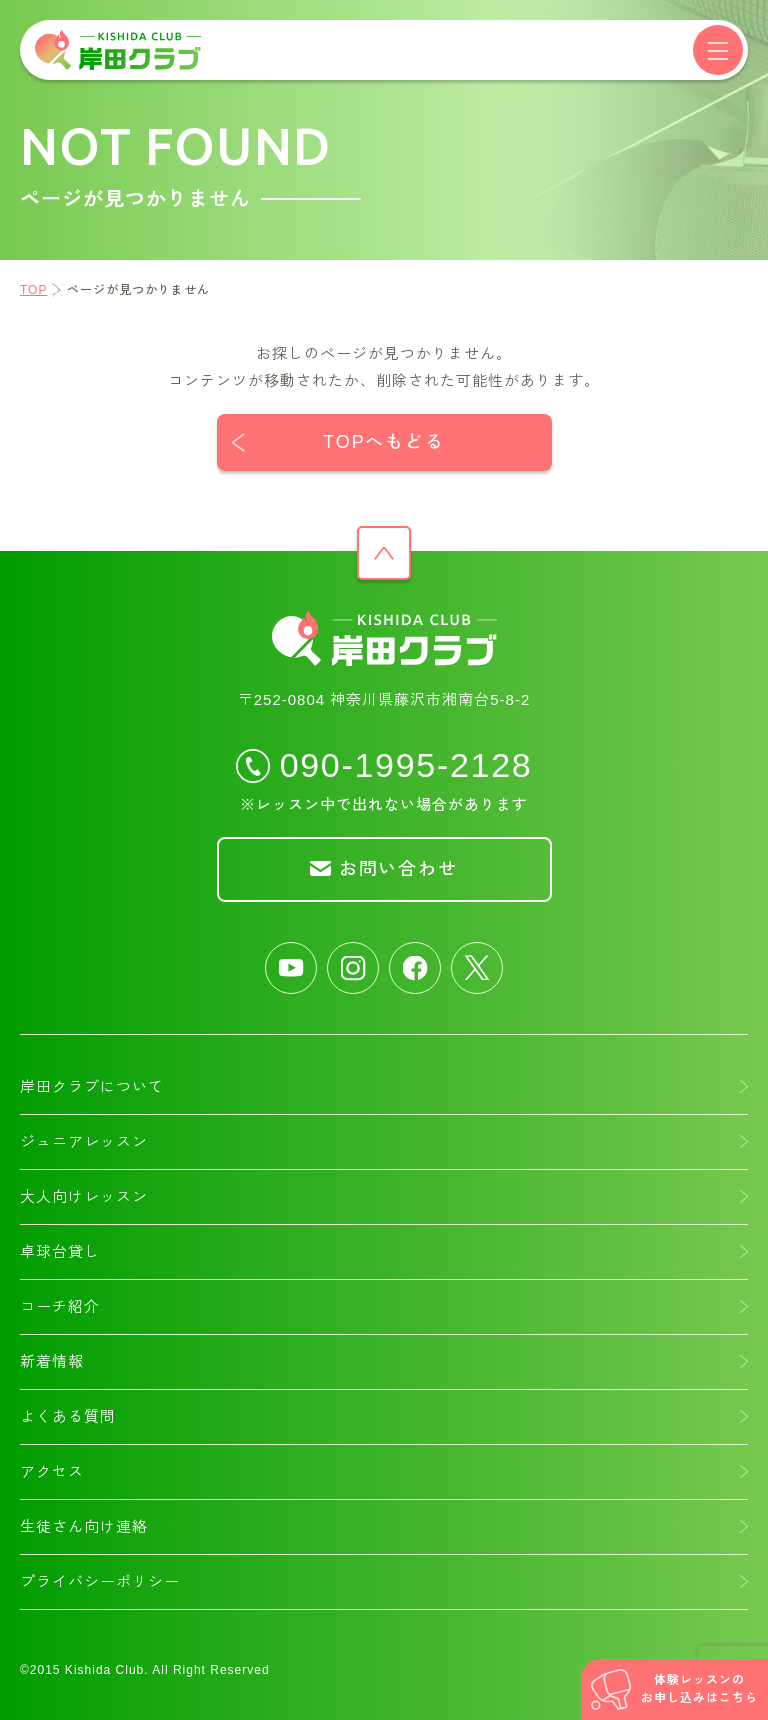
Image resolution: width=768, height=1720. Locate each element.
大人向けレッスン (84, 1196)
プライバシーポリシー (100, 1581)
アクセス (52, 1471)
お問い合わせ (398, 869)
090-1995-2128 (406, 764)
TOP (33, 290)
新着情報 (52, 1361)
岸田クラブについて (92, 1086)
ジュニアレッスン (84, 1141)
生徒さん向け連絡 (84, 1526)
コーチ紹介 (60, 1306)
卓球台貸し (60, 1251)
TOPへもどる (383, 442)
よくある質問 (68, 1416)
